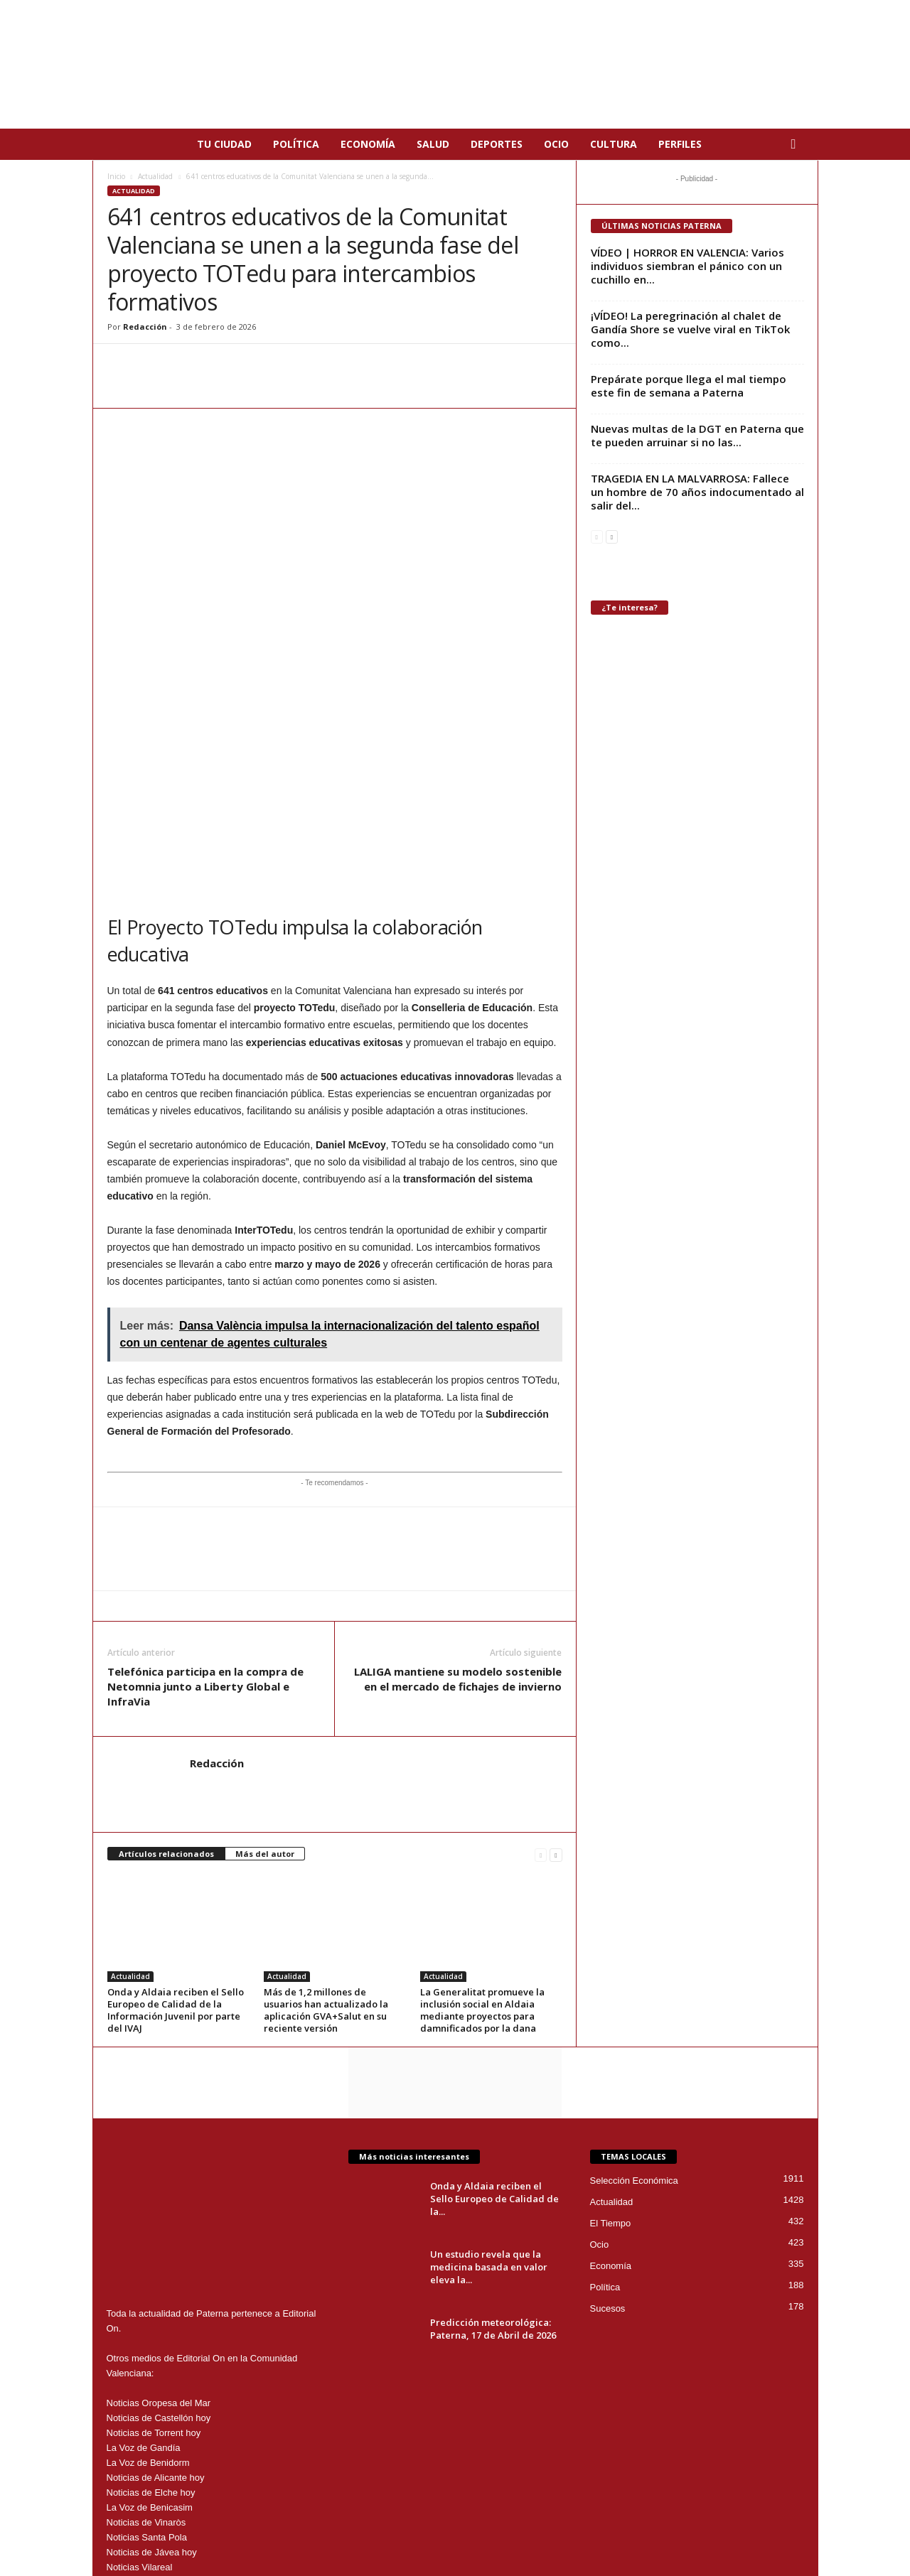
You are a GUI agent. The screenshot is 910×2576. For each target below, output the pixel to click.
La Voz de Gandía (144, 2241)
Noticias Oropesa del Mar (159, 2197)
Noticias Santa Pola (147, 2331)
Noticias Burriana (142, 2420)
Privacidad (594, 2528)
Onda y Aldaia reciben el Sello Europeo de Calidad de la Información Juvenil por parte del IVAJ (175, 1803)
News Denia (131, 2405)
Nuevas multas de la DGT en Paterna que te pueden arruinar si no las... (697, 435)
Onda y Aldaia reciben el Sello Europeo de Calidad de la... (494, 1992)
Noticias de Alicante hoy (156, 2271)
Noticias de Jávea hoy (152, 2346)
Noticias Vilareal (140, 2361)
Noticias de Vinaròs (146, 2316)
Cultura (613, 144)
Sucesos (608, 2102)
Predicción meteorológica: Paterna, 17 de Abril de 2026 (493, 2122)
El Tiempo (610, 2017)
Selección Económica (634, 1974)
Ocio (556, 144)
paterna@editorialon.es (211, 2465)
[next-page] (556, 1648)
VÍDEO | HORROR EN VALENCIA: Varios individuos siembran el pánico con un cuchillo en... (687, 265)
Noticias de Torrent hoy (154, 2226)
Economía (368, 144)
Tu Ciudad (224, 144)
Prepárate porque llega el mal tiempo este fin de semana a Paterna (688, 385)
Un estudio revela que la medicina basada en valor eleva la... (488, 2061)
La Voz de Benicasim (150, 2301)
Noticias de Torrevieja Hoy (160, 2391)
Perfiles (680, 144)
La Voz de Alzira (140, 2376)
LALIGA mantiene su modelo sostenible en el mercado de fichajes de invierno (458, 1472)
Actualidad (155, 176)
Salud (433, 144)
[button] (797, 144)
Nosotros (788, 2528)
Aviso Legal (539, 2528)
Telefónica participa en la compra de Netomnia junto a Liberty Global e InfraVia (205, 1480)
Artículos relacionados (166, 1647)
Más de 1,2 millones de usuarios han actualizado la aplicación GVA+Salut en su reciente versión (326, 1803)
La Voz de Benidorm (148, 2256)
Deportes (497, 144)
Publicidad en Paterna (714, 2528)
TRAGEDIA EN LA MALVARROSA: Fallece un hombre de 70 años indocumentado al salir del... (697, 491)
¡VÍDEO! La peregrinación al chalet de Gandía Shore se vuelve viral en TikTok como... (690, 329)
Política (296, 144)
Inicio (116, 176)
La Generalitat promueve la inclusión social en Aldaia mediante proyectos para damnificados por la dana (482, 1803)
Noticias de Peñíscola (151, 2435)
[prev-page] (541, 1648)
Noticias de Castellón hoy (159, 2211)
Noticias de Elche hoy (151, 2286)
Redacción (145, 326)
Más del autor (264, 1647)
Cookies (643, 2528)
